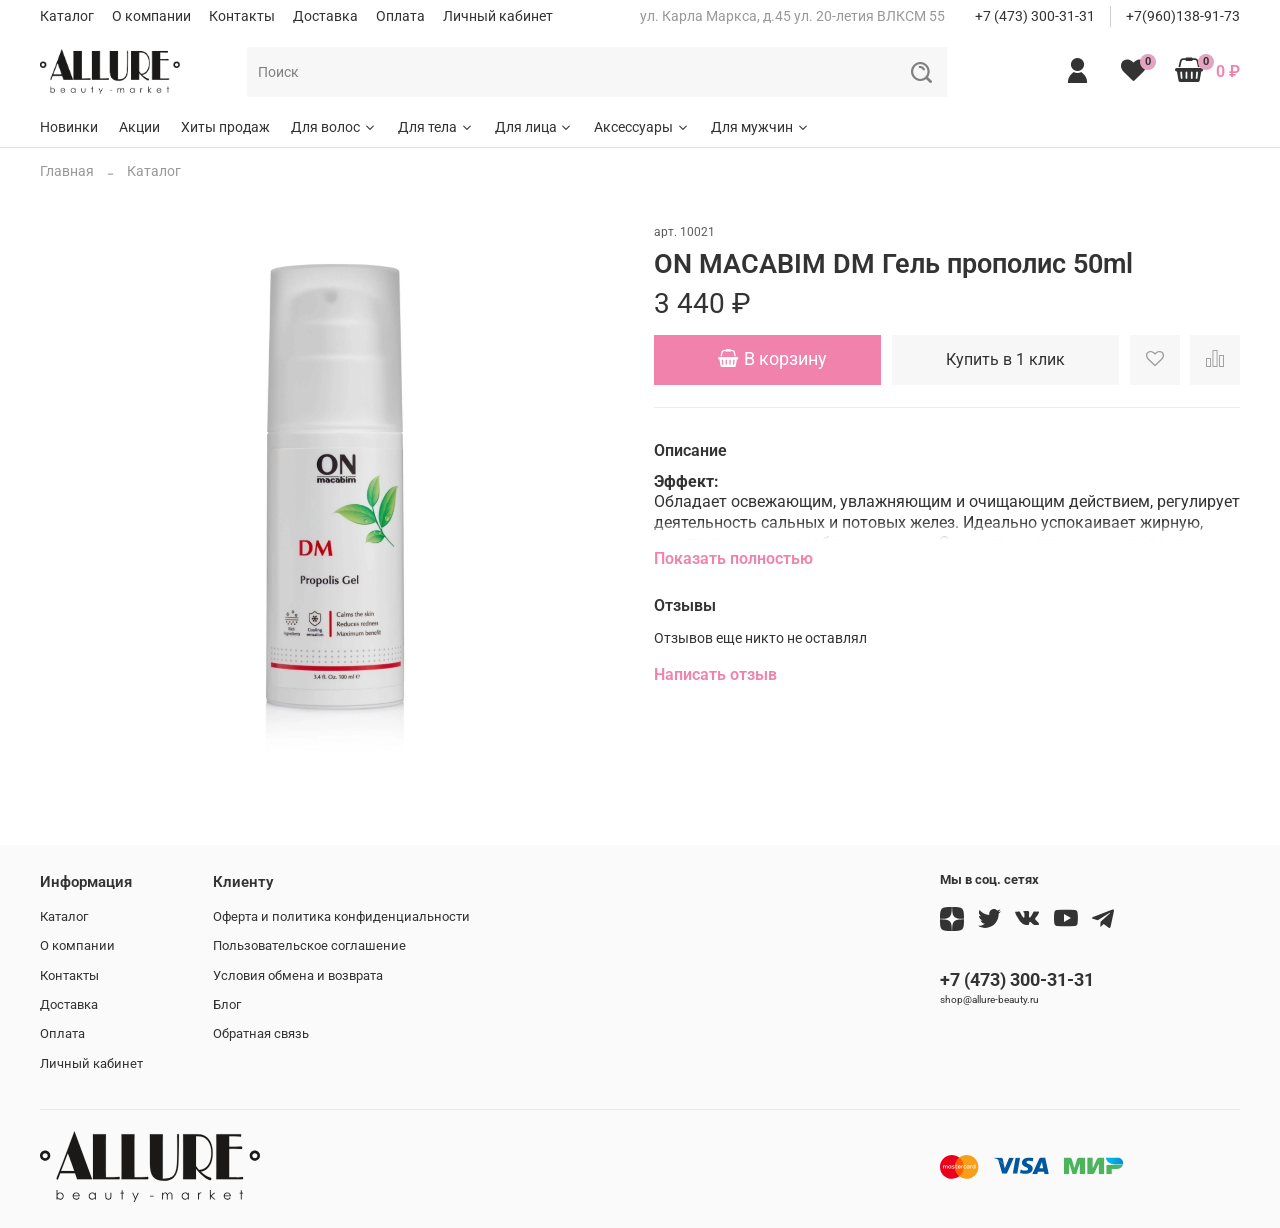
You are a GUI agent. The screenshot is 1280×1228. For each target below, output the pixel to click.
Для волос (334, 127)
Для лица (534, 127)
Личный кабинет (498, 16)
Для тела (436, 127)
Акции (139, 127)
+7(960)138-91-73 (1183, 16)
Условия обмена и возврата (298, 975)
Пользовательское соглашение (309, 945)
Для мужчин (760, 127)
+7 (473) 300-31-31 (1035, 16)
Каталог (67, 16)
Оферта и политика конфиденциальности (341, 916)
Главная (67, 171)
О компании (151, 16)
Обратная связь (261, 1033)
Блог (227, 1004)
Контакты (242, 16)
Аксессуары (642, 127)
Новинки (69, 127)
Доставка (325, 16)
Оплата (400, 16)
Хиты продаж (225, 127)
